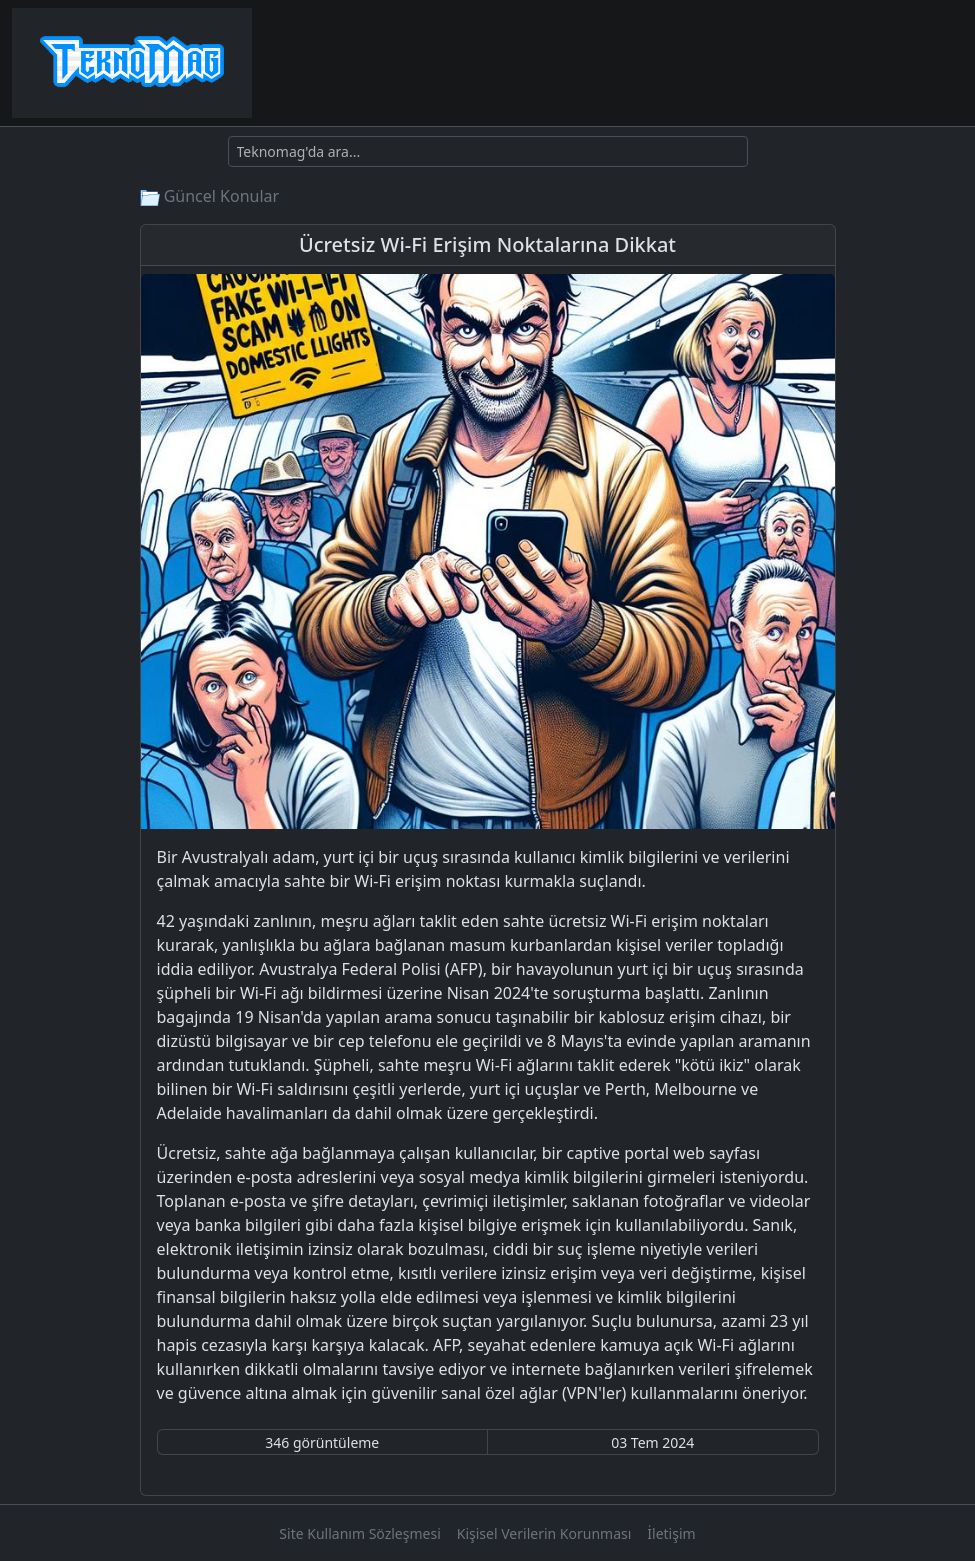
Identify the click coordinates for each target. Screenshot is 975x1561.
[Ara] (488, 151)
